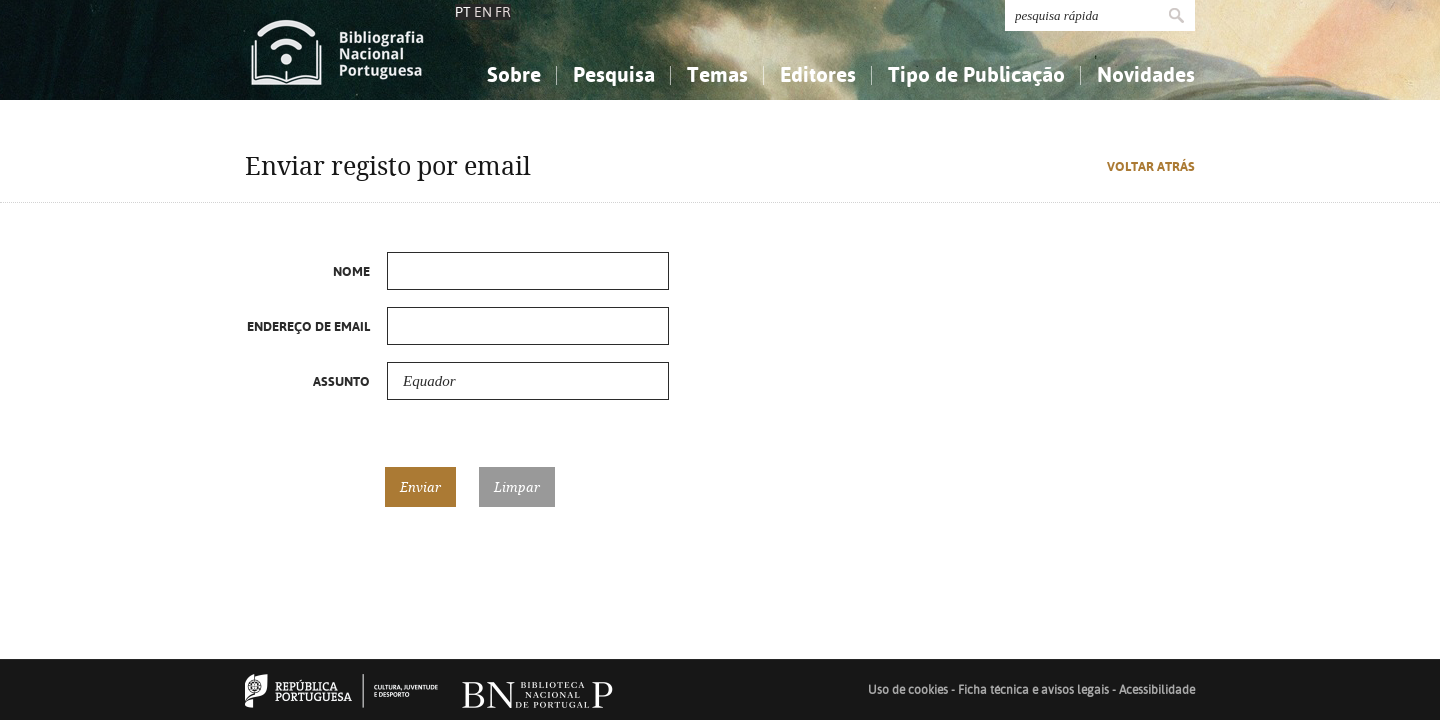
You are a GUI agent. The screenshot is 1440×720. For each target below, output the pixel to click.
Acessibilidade (1157, 690)
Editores (818, 74)
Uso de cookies (908, 690)
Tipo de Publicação (976, 74)
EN (483, 12)
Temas (717, 74)
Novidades (1146, 74)
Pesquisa (614, 74)
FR (503, 12)
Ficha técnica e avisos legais (1033, 690)
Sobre (514, 74)
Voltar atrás (1151, 166)
